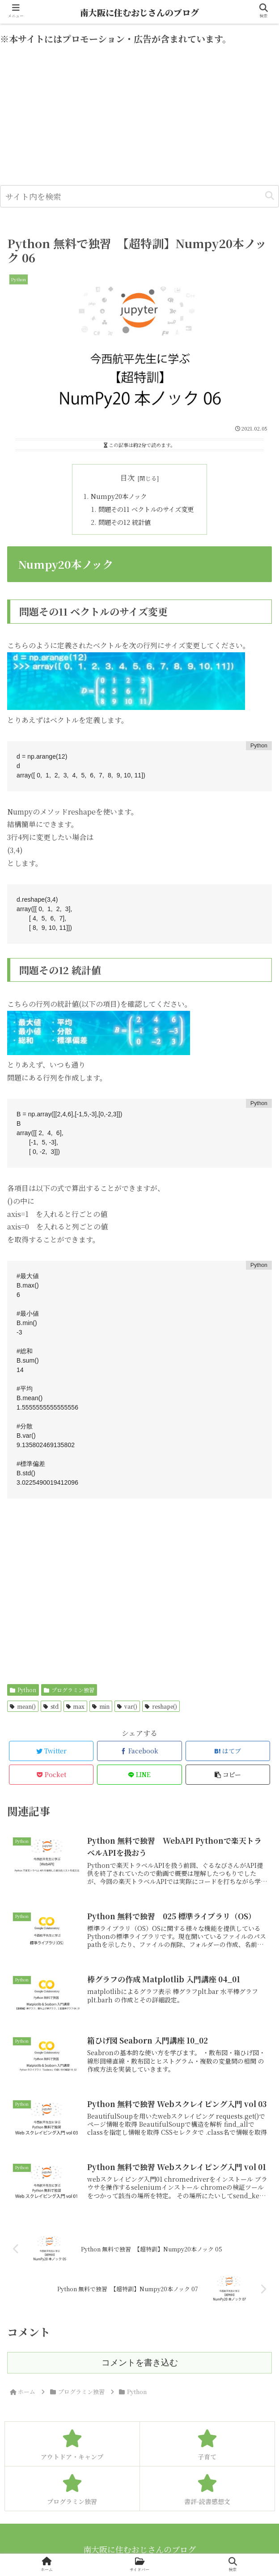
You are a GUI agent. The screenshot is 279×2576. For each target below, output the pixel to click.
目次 (127, 478)
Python (23, 1689)
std (51, 1706)
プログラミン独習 (69, 1689)
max (75, 1706)
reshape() (161, 1706)
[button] (270, 196)
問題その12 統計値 (124, 522)
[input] (139, 196)
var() (127, 1706)
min (101, 1706)
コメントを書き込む (139, 2362)
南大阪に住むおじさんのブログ (139, 12)
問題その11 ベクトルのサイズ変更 (146, 509)
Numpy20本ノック (119, 496)
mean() (23, 1706)
